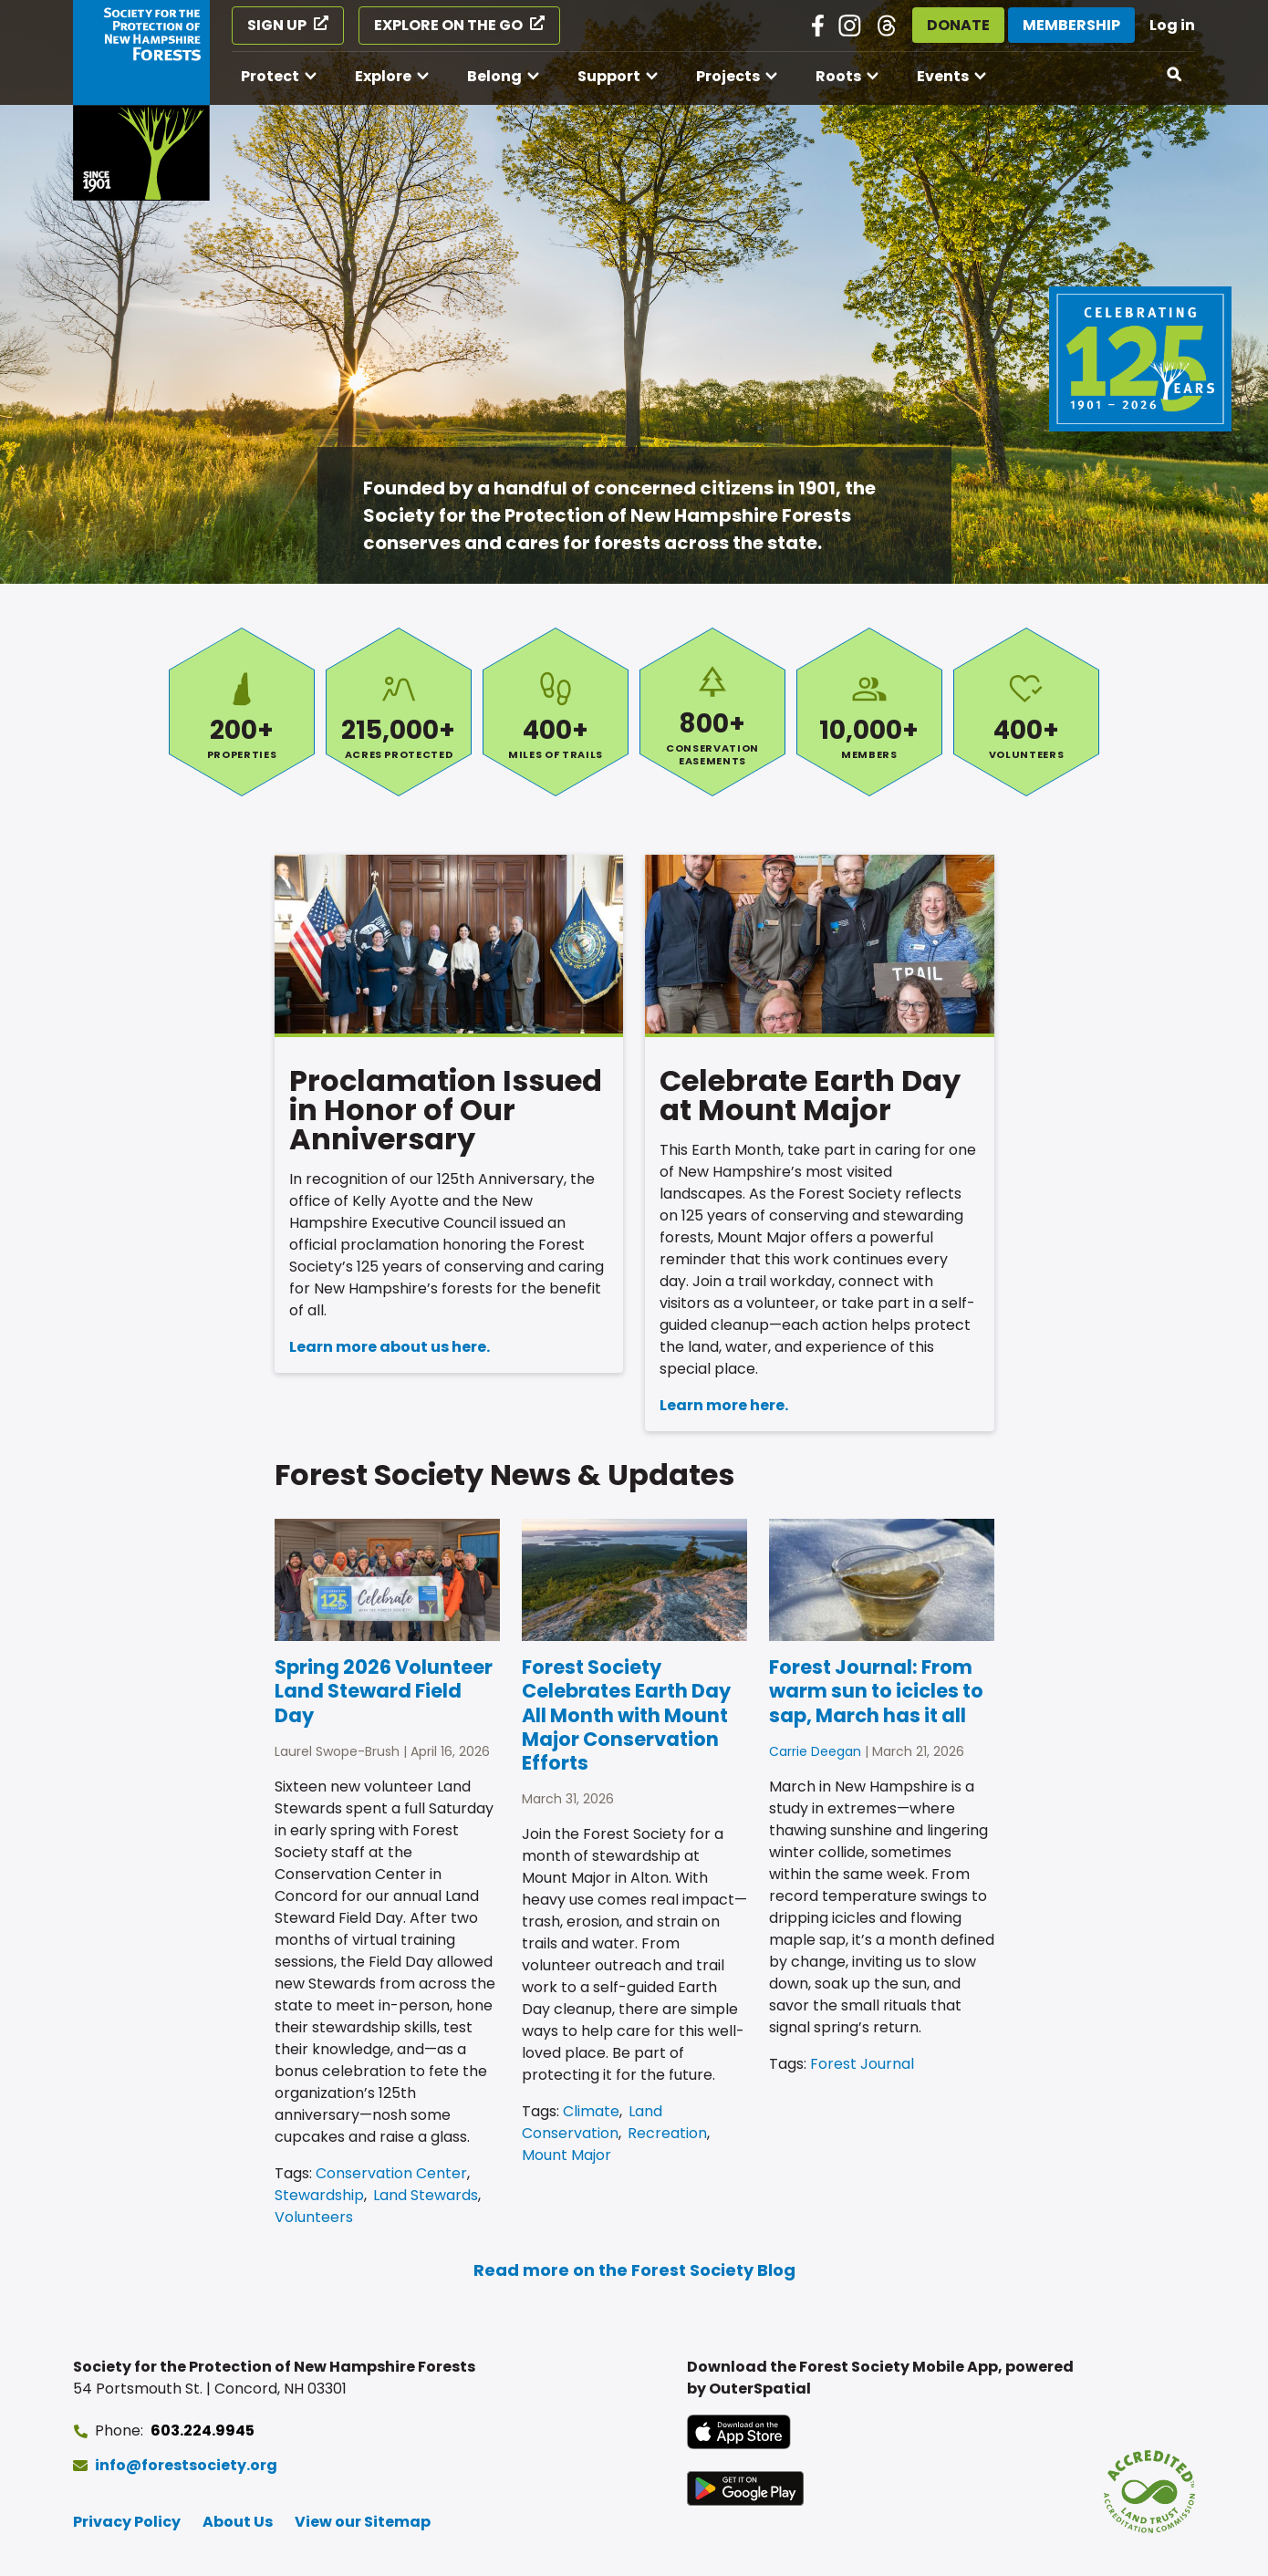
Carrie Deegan (815, 1751)
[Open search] (1175, 74)
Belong (494, 76)
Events (943, 76)
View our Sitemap (363, 2521)
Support (608, 76)
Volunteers (1026, 712)
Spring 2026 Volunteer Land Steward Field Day (384, 1691)
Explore (383, 76)
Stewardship (319, 2195)
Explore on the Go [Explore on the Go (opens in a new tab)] (448, 25)
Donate (958, 25)
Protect (270, 76)
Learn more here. (724, 1405)
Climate (591, 2111)
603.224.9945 (203, 2430)
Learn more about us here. (389, 1346)
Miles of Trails (556, 712)
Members (869, 712)
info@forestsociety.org (186, 2465)
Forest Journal (862, 2063)
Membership (1071, 25)
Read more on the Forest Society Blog (634, 2270)
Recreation (667, 2133)
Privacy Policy (127, 2521)
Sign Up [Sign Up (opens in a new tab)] (277, 25)
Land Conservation (592, 2122)
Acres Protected (399, 712)
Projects (728, 76)
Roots (838, 76)
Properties (242, 712)
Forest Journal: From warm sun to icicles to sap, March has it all (876, 1691)
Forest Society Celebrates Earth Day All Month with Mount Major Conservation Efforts (626, 1715)
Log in (1172, 25)
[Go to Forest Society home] (141, 100)
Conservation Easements (712, 712)
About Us (238, 2521)
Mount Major (566, 2155)
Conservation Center (391, 2173)
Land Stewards (425, 2195)
